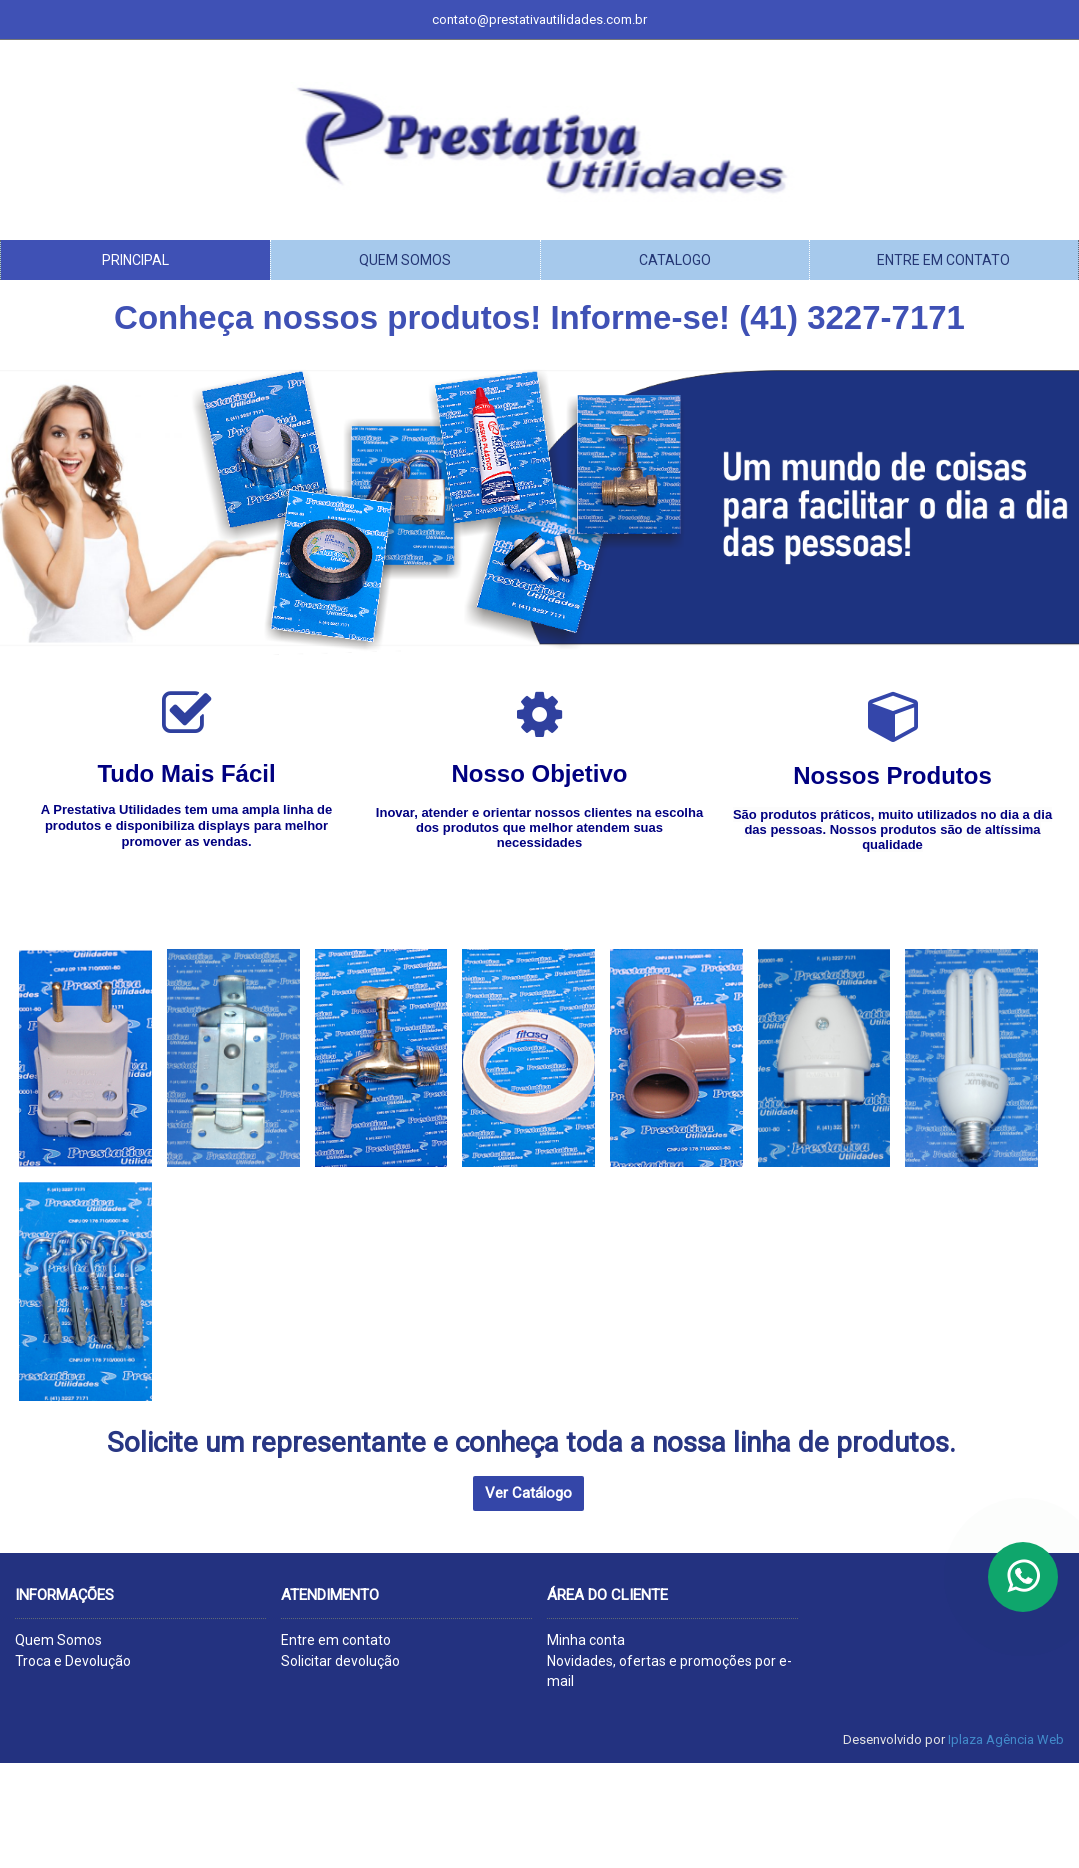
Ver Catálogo (528, 1493)
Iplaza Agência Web (1004, 1739)
